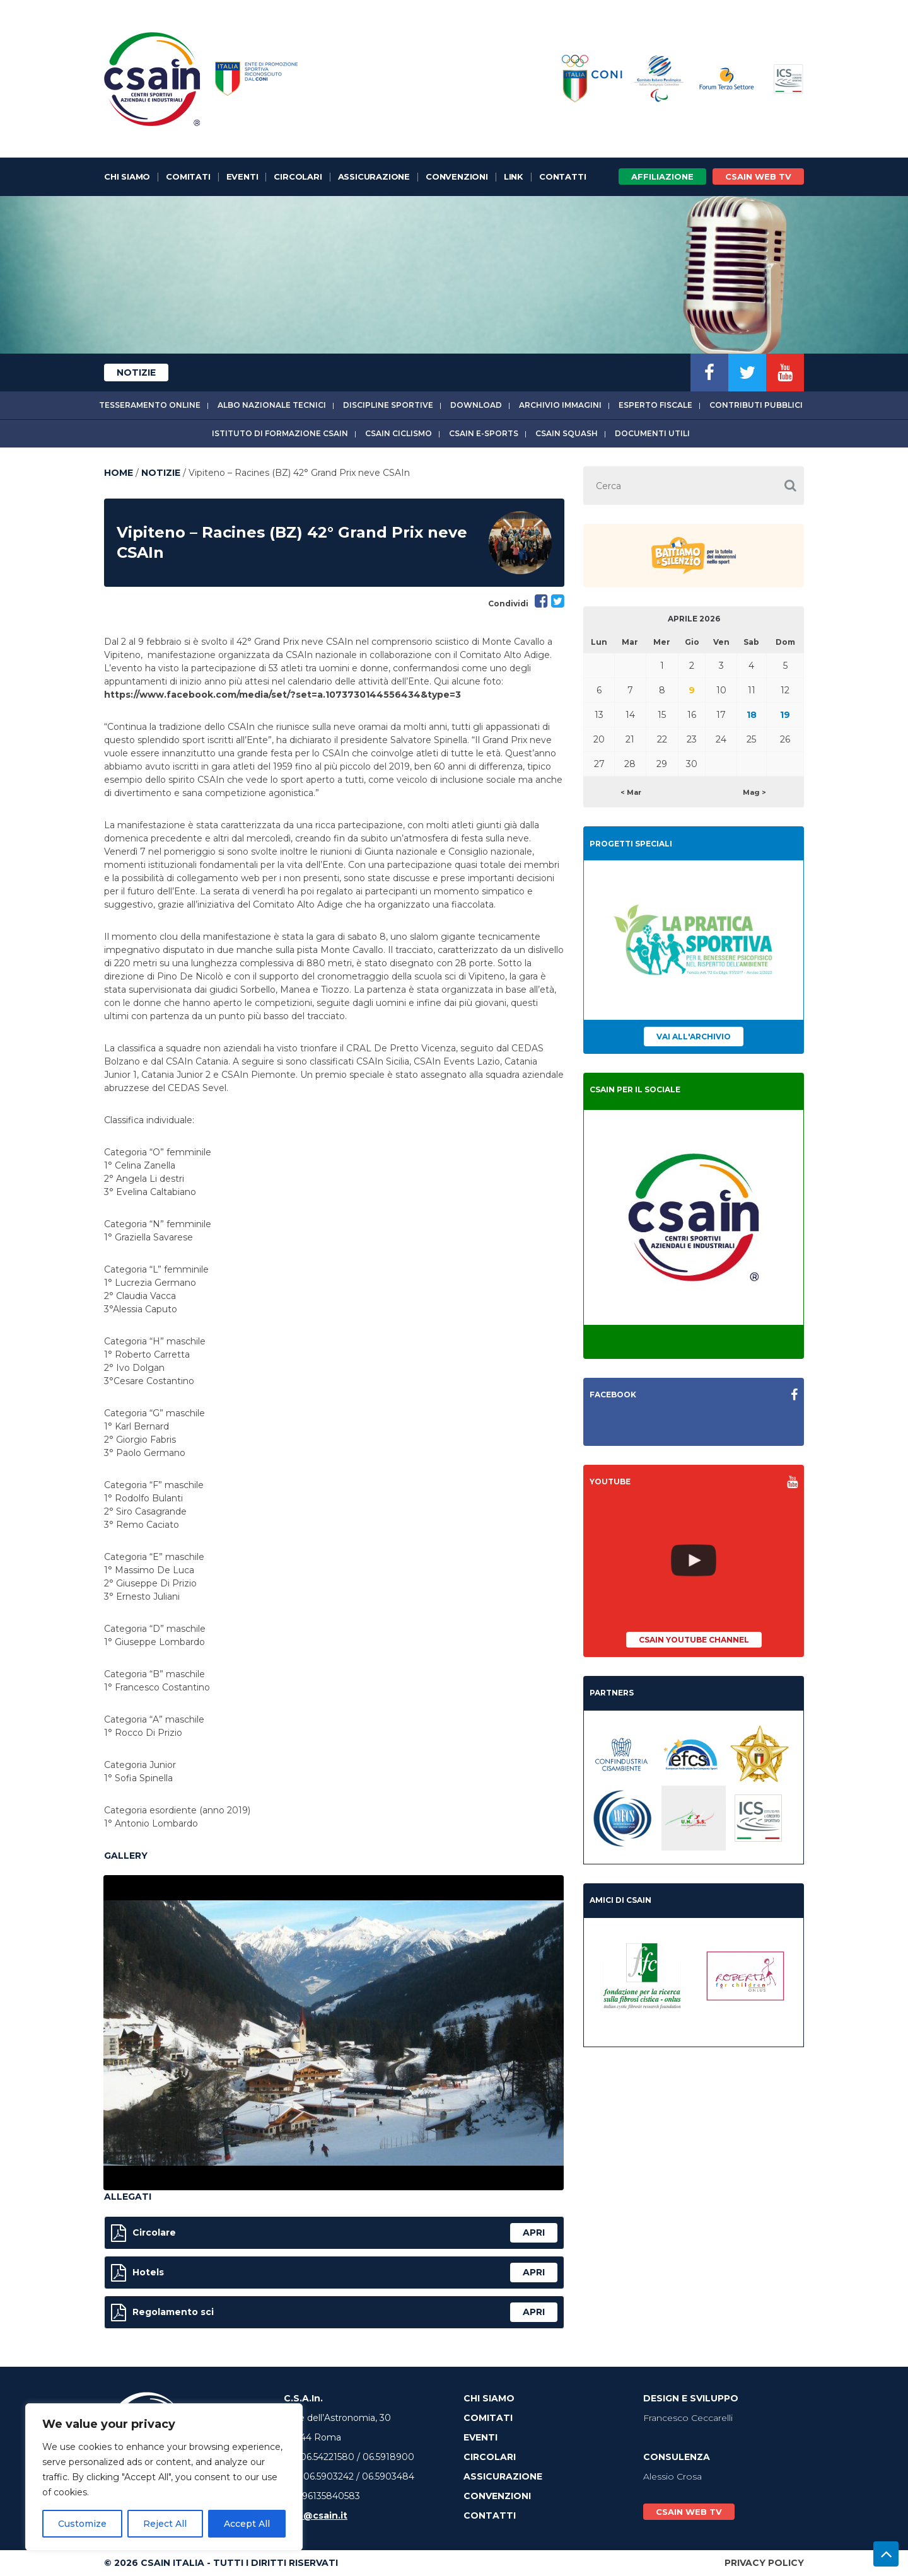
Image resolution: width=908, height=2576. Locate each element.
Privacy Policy (764, 2562)
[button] (790, 485)
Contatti (562, 176)
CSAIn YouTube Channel (694, 1639)
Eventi (242, 176)
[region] (164, 2477)
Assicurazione (374, 176)
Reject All (165, 2523)
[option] (333, 2032)
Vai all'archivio (693, 1036)
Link (513, 176)
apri (534, 2232)
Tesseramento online (150, 405)
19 (785, 714)
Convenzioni (457, 176)
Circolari (298, 176)
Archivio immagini (560, 405)
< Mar (630, 792)
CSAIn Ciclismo (398, 433)
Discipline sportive (388, 405)
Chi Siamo (127, 176)
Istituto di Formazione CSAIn (280, 433)
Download (476, 405)
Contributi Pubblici (756, 405)
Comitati (188, 176)
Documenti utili (652, 433)
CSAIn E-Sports (483, 433)
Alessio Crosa (672, 2476)
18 (752, 714)
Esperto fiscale (655, 405)
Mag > (754, 792)
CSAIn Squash (566, 433)
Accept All (247, 2523)
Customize (82, 2523)
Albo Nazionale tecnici (272, 405)
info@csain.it (315, 2515)
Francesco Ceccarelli (688, 2417)
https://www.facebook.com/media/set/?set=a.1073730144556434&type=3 (282, 694)
